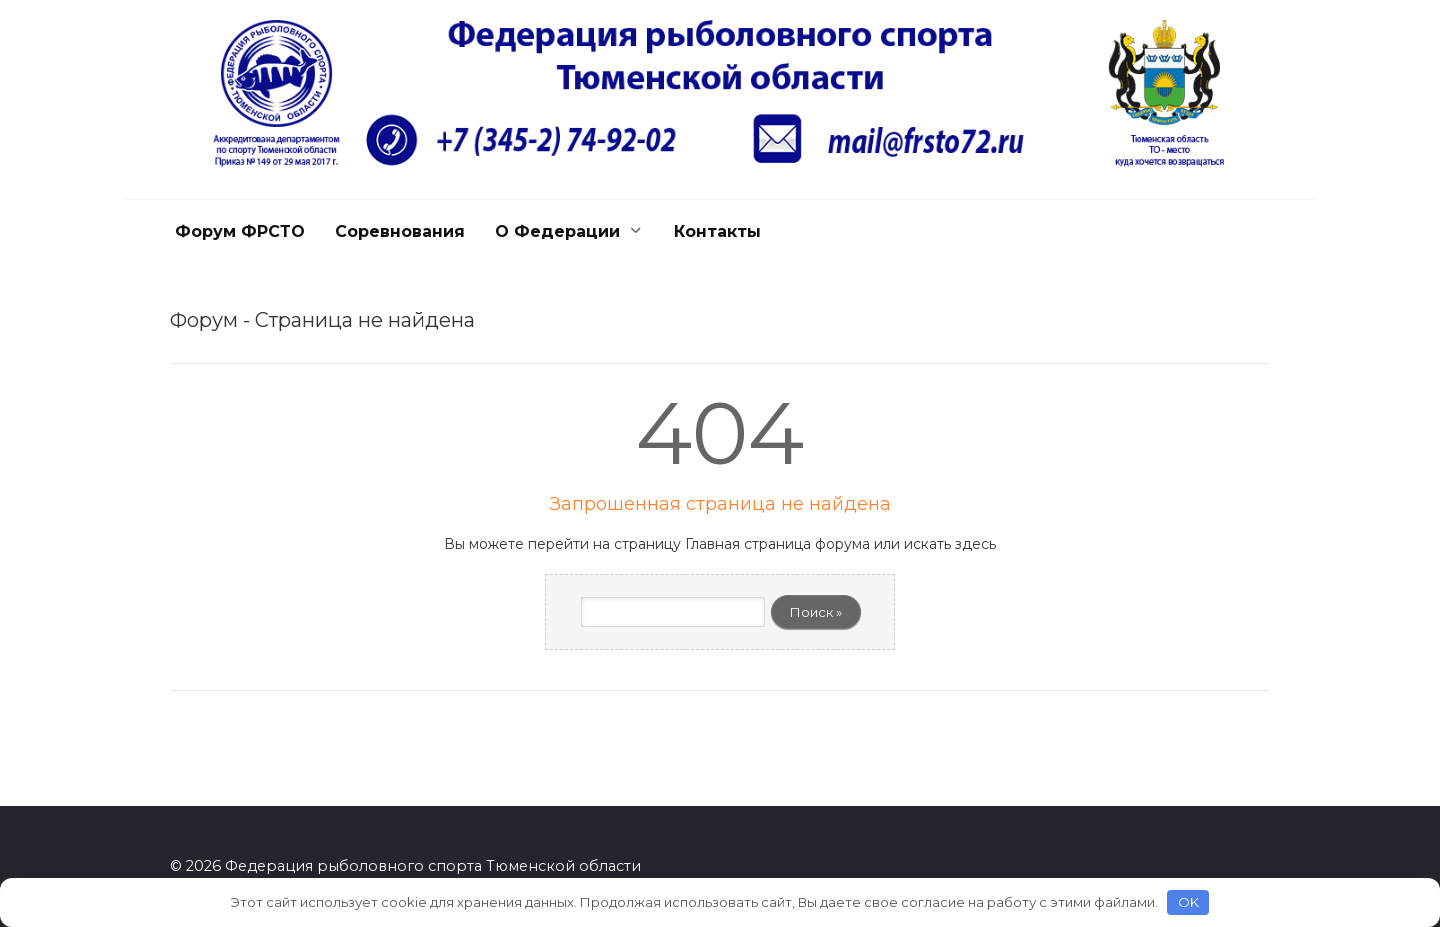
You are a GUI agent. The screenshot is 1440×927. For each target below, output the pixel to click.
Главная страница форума (777, 544)
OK (1188, 902)
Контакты (717, 231)
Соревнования (400, 231)
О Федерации (557, 231)
